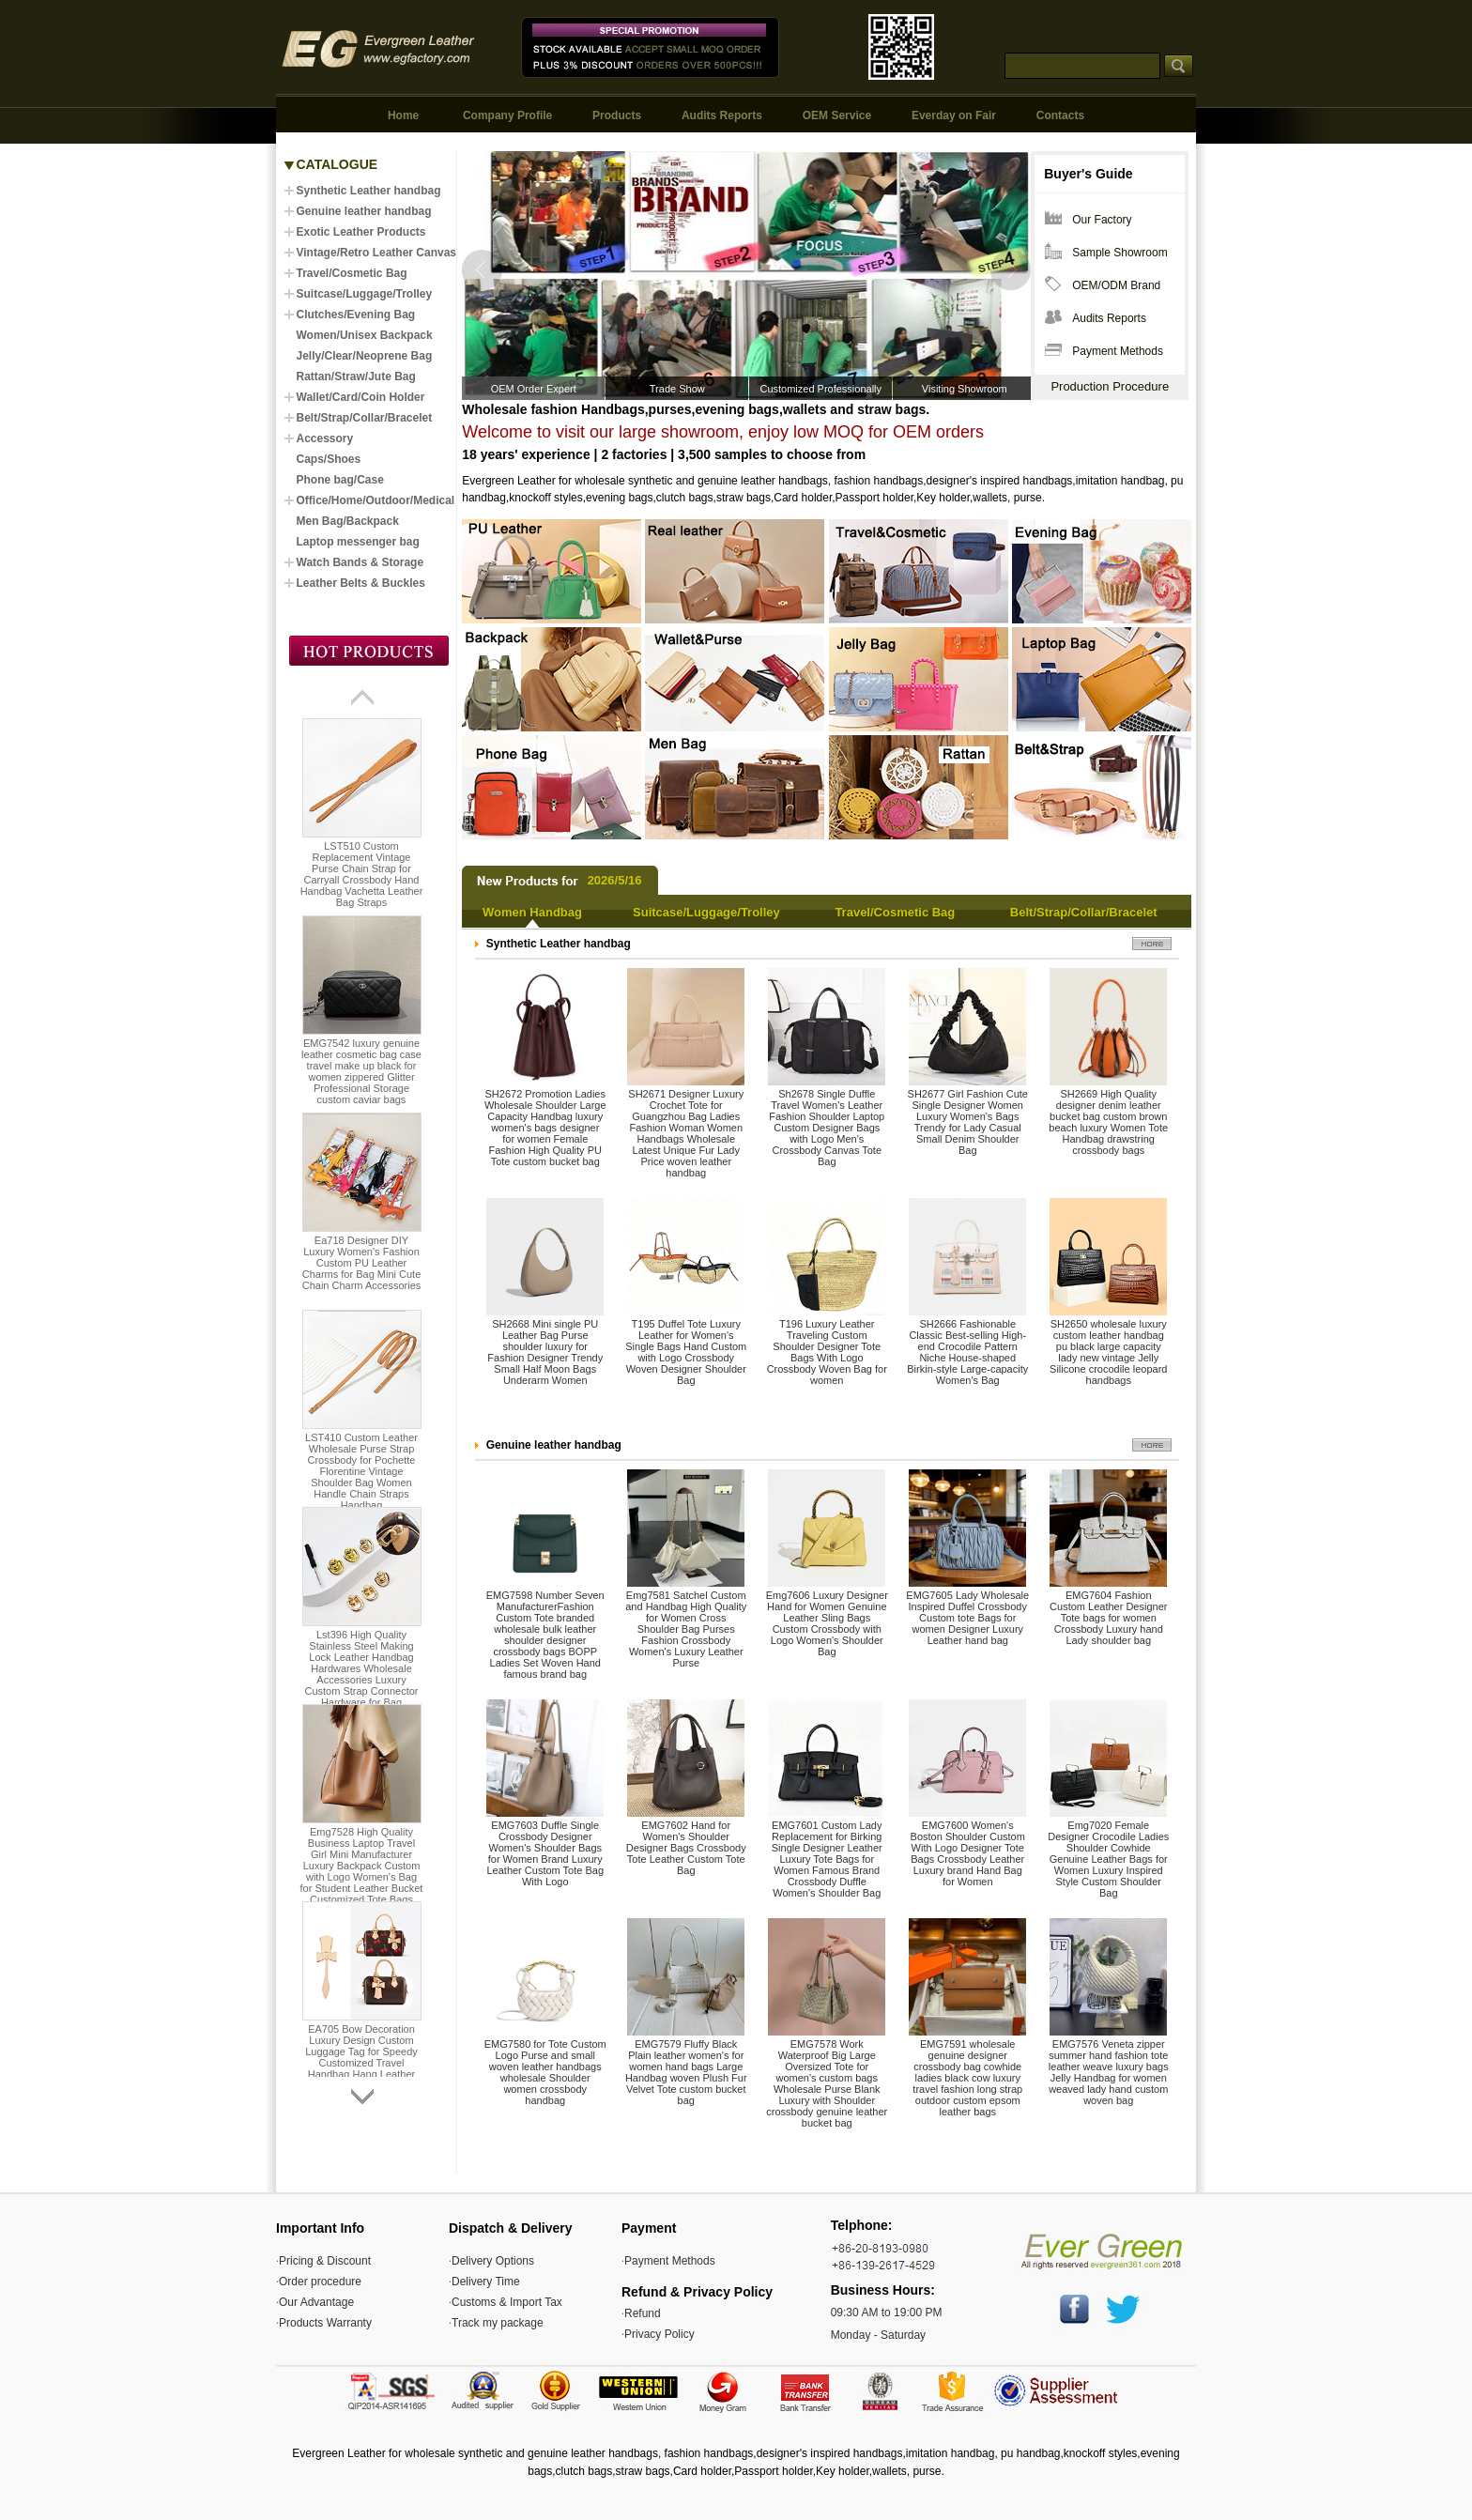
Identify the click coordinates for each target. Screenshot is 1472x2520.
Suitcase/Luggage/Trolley (706, 912)
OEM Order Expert (533, 388)
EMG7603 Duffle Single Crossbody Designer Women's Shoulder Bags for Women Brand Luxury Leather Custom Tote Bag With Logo (545, 1853)
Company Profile (507, 115)
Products (616, 115)
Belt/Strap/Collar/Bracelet (1084, 912)
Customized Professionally (820, 388)
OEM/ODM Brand (1116, 285)
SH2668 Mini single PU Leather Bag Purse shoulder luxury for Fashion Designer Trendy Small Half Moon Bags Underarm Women (545, 1352)
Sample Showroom (1119, 252)
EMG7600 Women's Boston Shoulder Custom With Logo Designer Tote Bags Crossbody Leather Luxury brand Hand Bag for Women (968, 1853)
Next (1010, 270)
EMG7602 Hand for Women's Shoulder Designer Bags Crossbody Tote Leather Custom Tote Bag (686, 1848)
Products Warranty (325, 2322)
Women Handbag (532, 912)
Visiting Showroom (964, 388)
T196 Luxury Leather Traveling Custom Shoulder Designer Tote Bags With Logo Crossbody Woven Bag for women (827, 1352)
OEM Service (837, 115)
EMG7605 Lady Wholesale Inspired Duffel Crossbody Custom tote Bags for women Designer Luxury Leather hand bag (967, 1618)
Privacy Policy (659, 2334)
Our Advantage (316, 2302)
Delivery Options (493, 2260)
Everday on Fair (954, 115)
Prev (483, 270)
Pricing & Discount (325, 2260)
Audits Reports (722, 115)
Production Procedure (1109, 386)
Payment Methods (1117, 351)
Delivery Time (486, 2281)
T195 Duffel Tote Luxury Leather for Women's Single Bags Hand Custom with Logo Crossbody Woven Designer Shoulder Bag (685, 1352)
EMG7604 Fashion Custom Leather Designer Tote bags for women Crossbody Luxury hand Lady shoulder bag (1108, 1618)
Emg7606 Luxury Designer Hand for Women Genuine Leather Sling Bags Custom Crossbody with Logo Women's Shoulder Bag (827, 1623)
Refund (642, 2313)
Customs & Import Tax (507, 2302)
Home (403, 115)
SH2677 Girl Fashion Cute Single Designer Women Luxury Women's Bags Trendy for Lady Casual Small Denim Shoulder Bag (968, 1122)
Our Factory (1101, 219)
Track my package (498, 2322)
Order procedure (320, 2281)
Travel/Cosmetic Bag (895, 912)
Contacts (1060, 115)
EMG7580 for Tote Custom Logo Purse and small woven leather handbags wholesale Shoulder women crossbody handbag (545, 2072)
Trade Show (677, 388)
